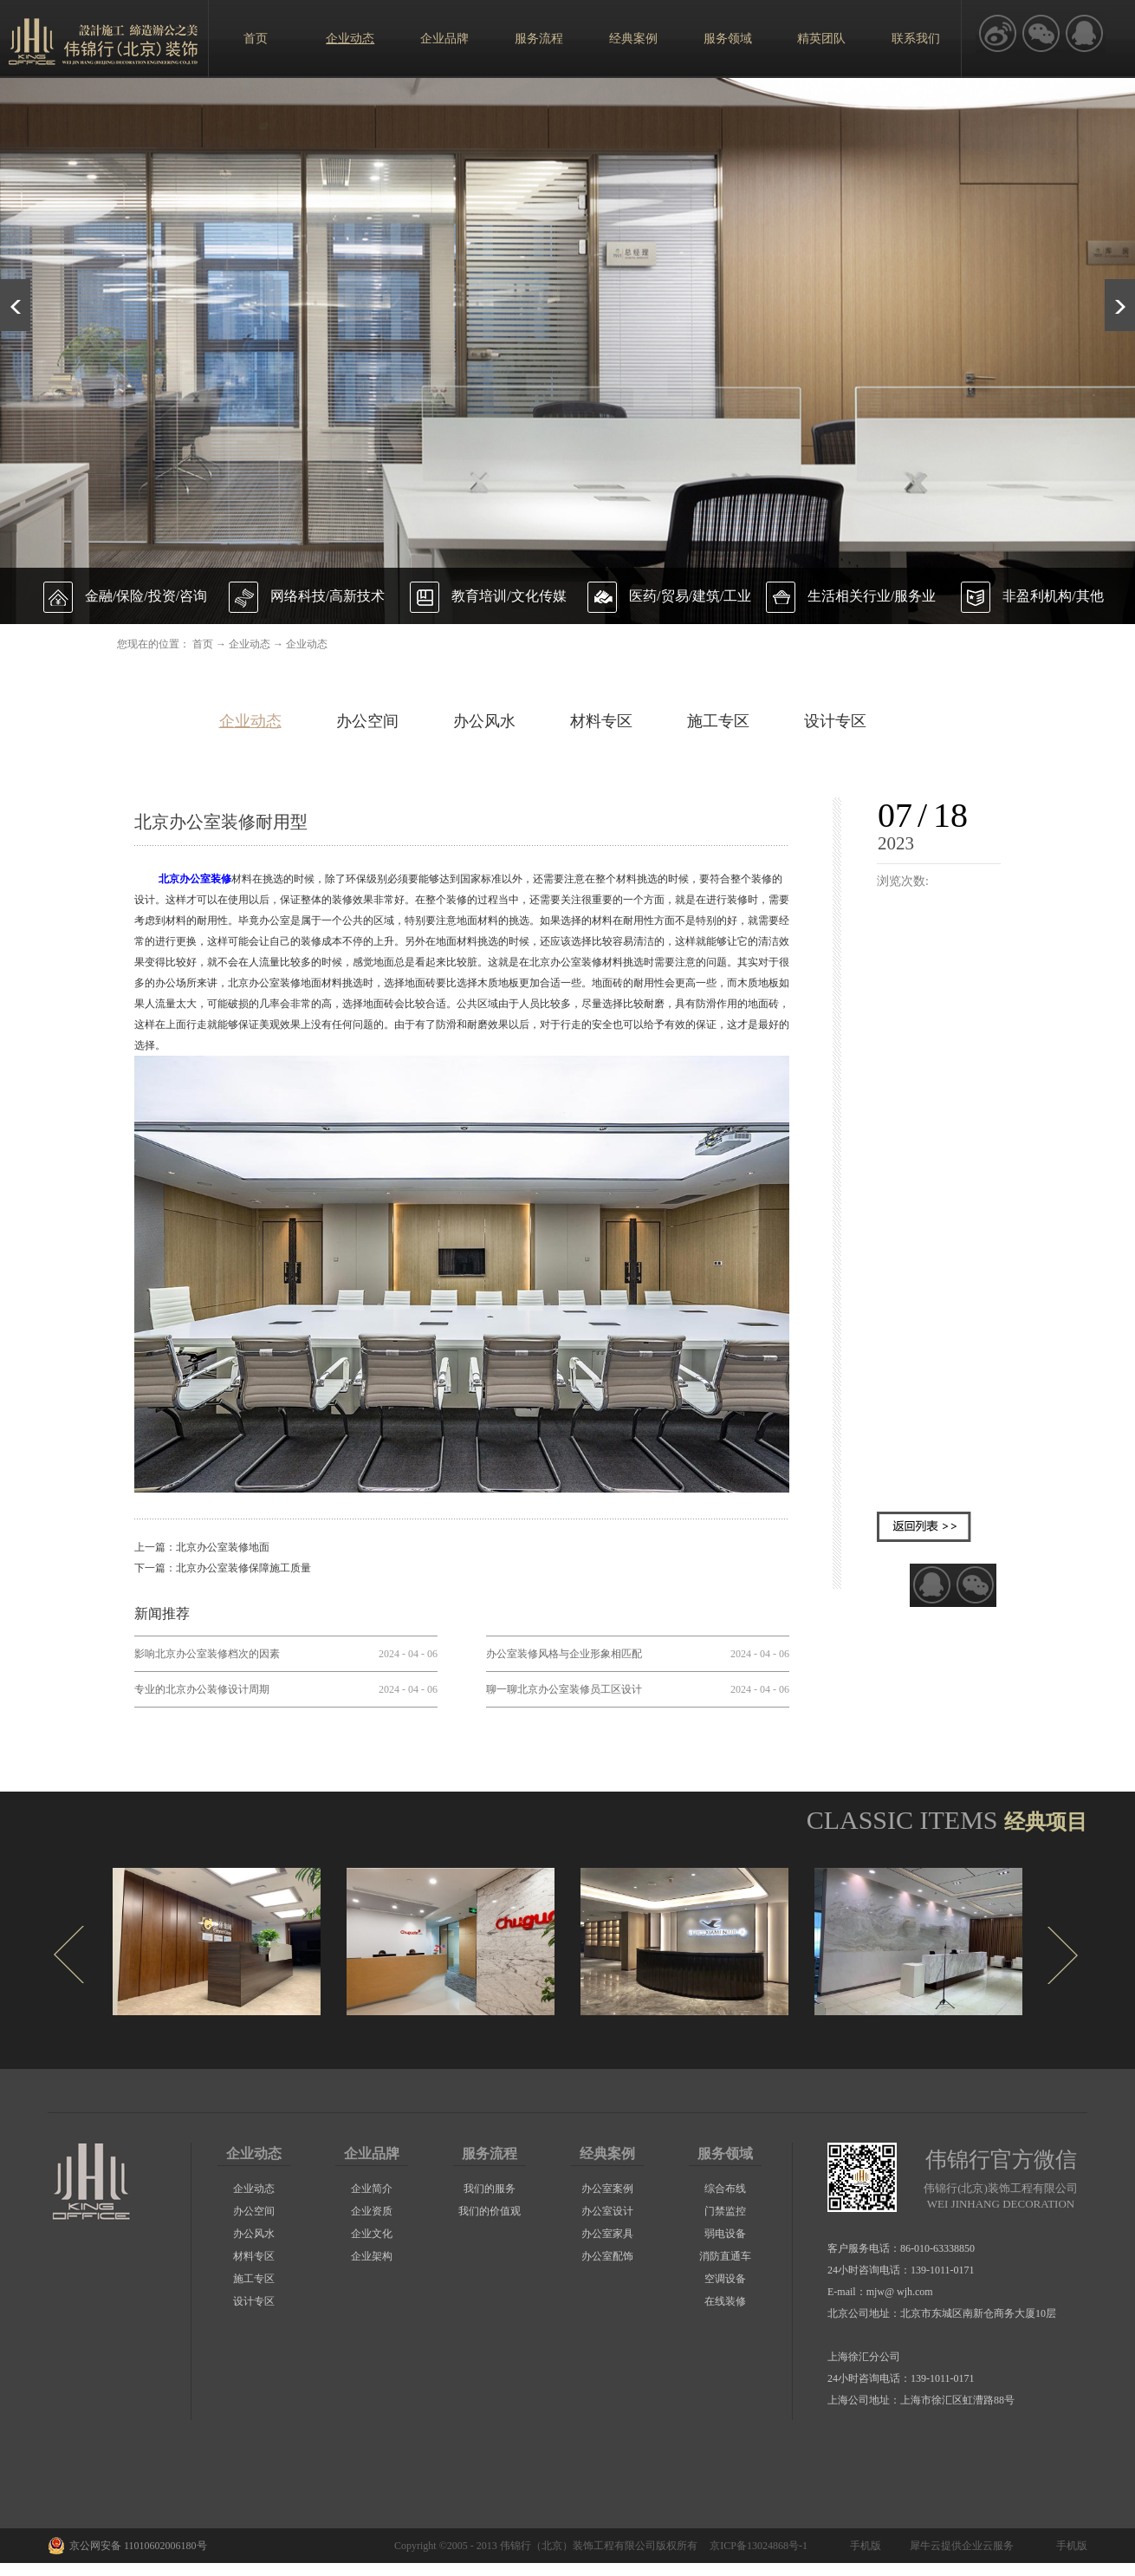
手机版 (863, 2546)
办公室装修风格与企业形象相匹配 (564, 1654)
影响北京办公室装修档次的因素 (207, 1654)
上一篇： (201, 1547)
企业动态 (249, 644)
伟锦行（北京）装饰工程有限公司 (578, 2546)
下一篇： (222, 1568)
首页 (255, 38)
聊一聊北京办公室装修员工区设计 (564, 1689)
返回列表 (924, 1527)
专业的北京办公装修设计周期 (201, 1689)
